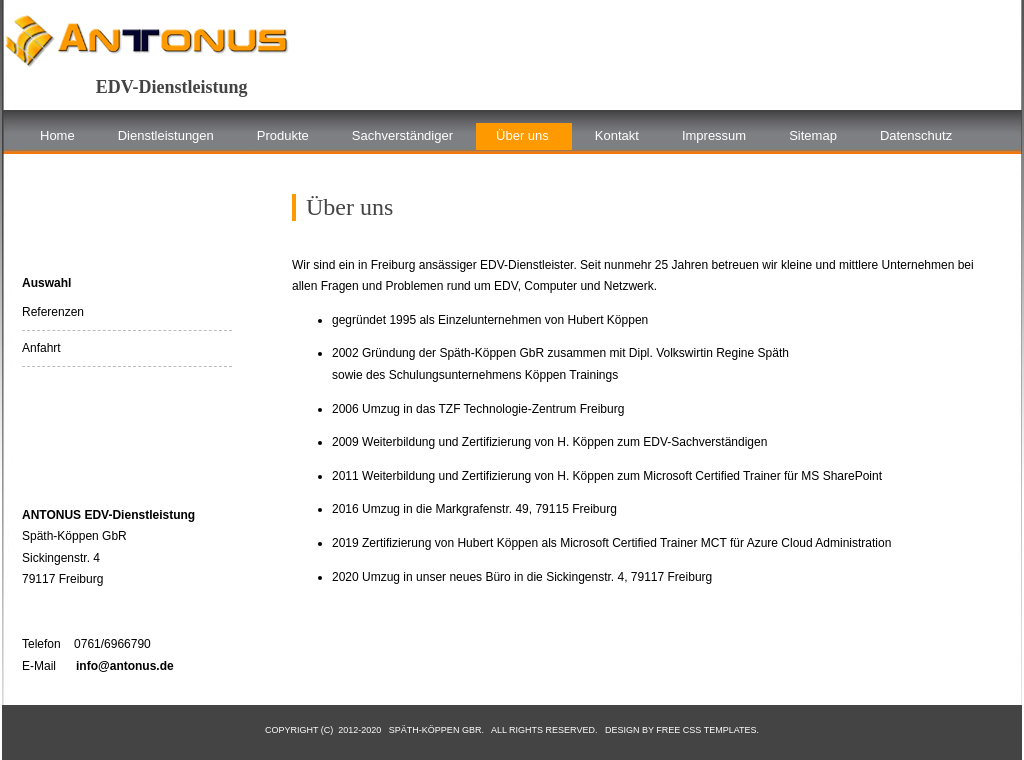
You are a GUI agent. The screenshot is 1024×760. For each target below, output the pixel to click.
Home (57, 135)
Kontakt (617, 135)
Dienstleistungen (166, 135)
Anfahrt (41, 348)
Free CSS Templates (706, 730)
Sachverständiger (402, 135)
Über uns (522, 135)
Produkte (283, 135)
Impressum (714, 135)
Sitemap (813, 135)
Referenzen (53, 312)
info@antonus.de (125, 666)
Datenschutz (916, 135)
